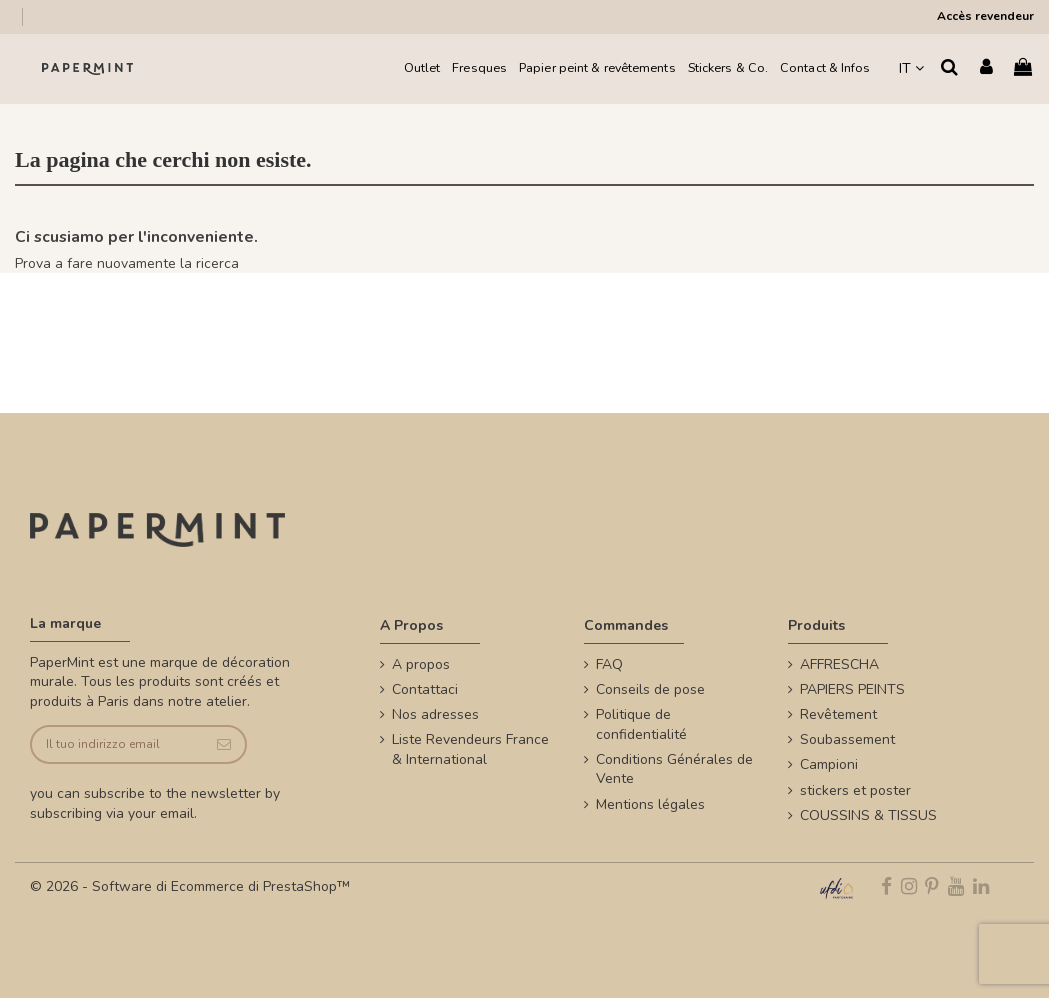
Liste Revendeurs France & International (470, 749)
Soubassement (847, 739)
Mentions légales (650, 804)
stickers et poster (855, 790)
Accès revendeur (985, 16)
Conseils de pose (650, 689)
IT (911, 68)
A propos (421, 664)
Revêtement (838, 714)
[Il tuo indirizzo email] (117, 744)
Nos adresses (435, 714)
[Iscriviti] (224, 744)
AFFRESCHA (839, 664)
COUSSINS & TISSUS (868, 815)
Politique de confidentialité (641, 724)
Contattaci (425, 689)
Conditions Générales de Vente (674, 769)
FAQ (609, 664)
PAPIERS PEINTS (852, 689)
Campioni (829, 764)
